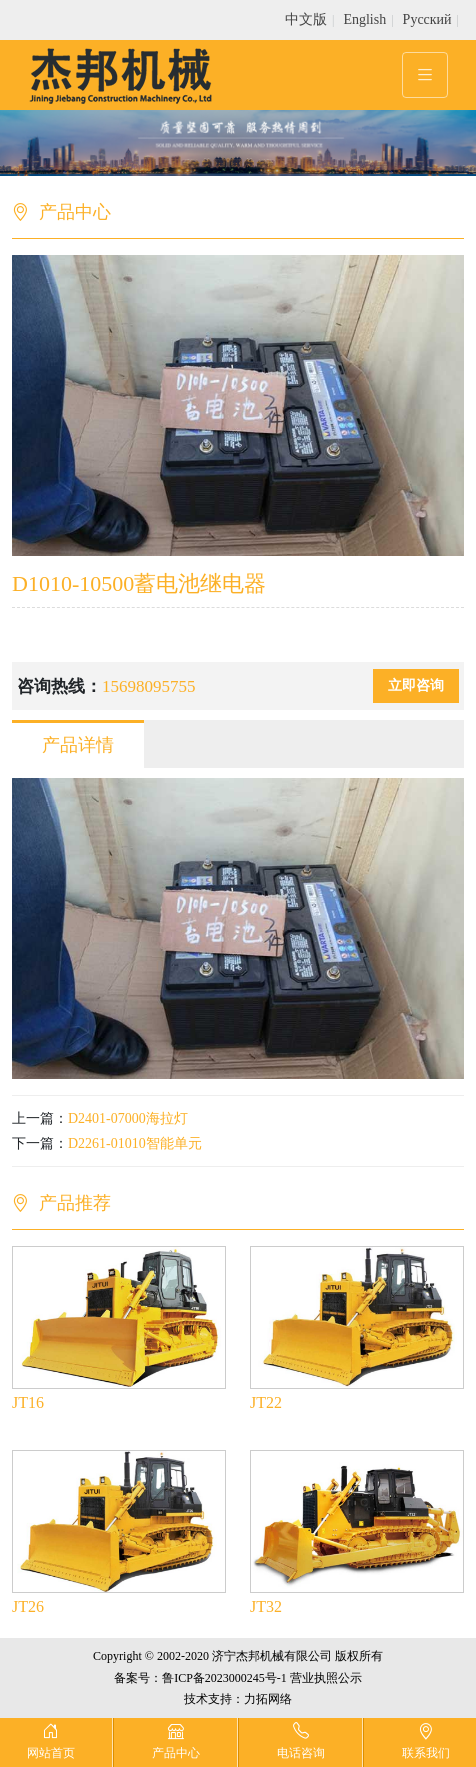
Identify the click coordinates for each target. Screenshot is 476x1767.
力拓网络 (268, 1699)
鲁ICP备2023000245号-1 (224, 1678)
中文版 (306, 19)
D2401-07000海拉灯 (128, 1118)
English (364, 19)
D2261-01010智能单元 (135, 1143)
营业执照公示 (326, 1678)
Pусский (427, 19)
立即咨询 (416, 685)
